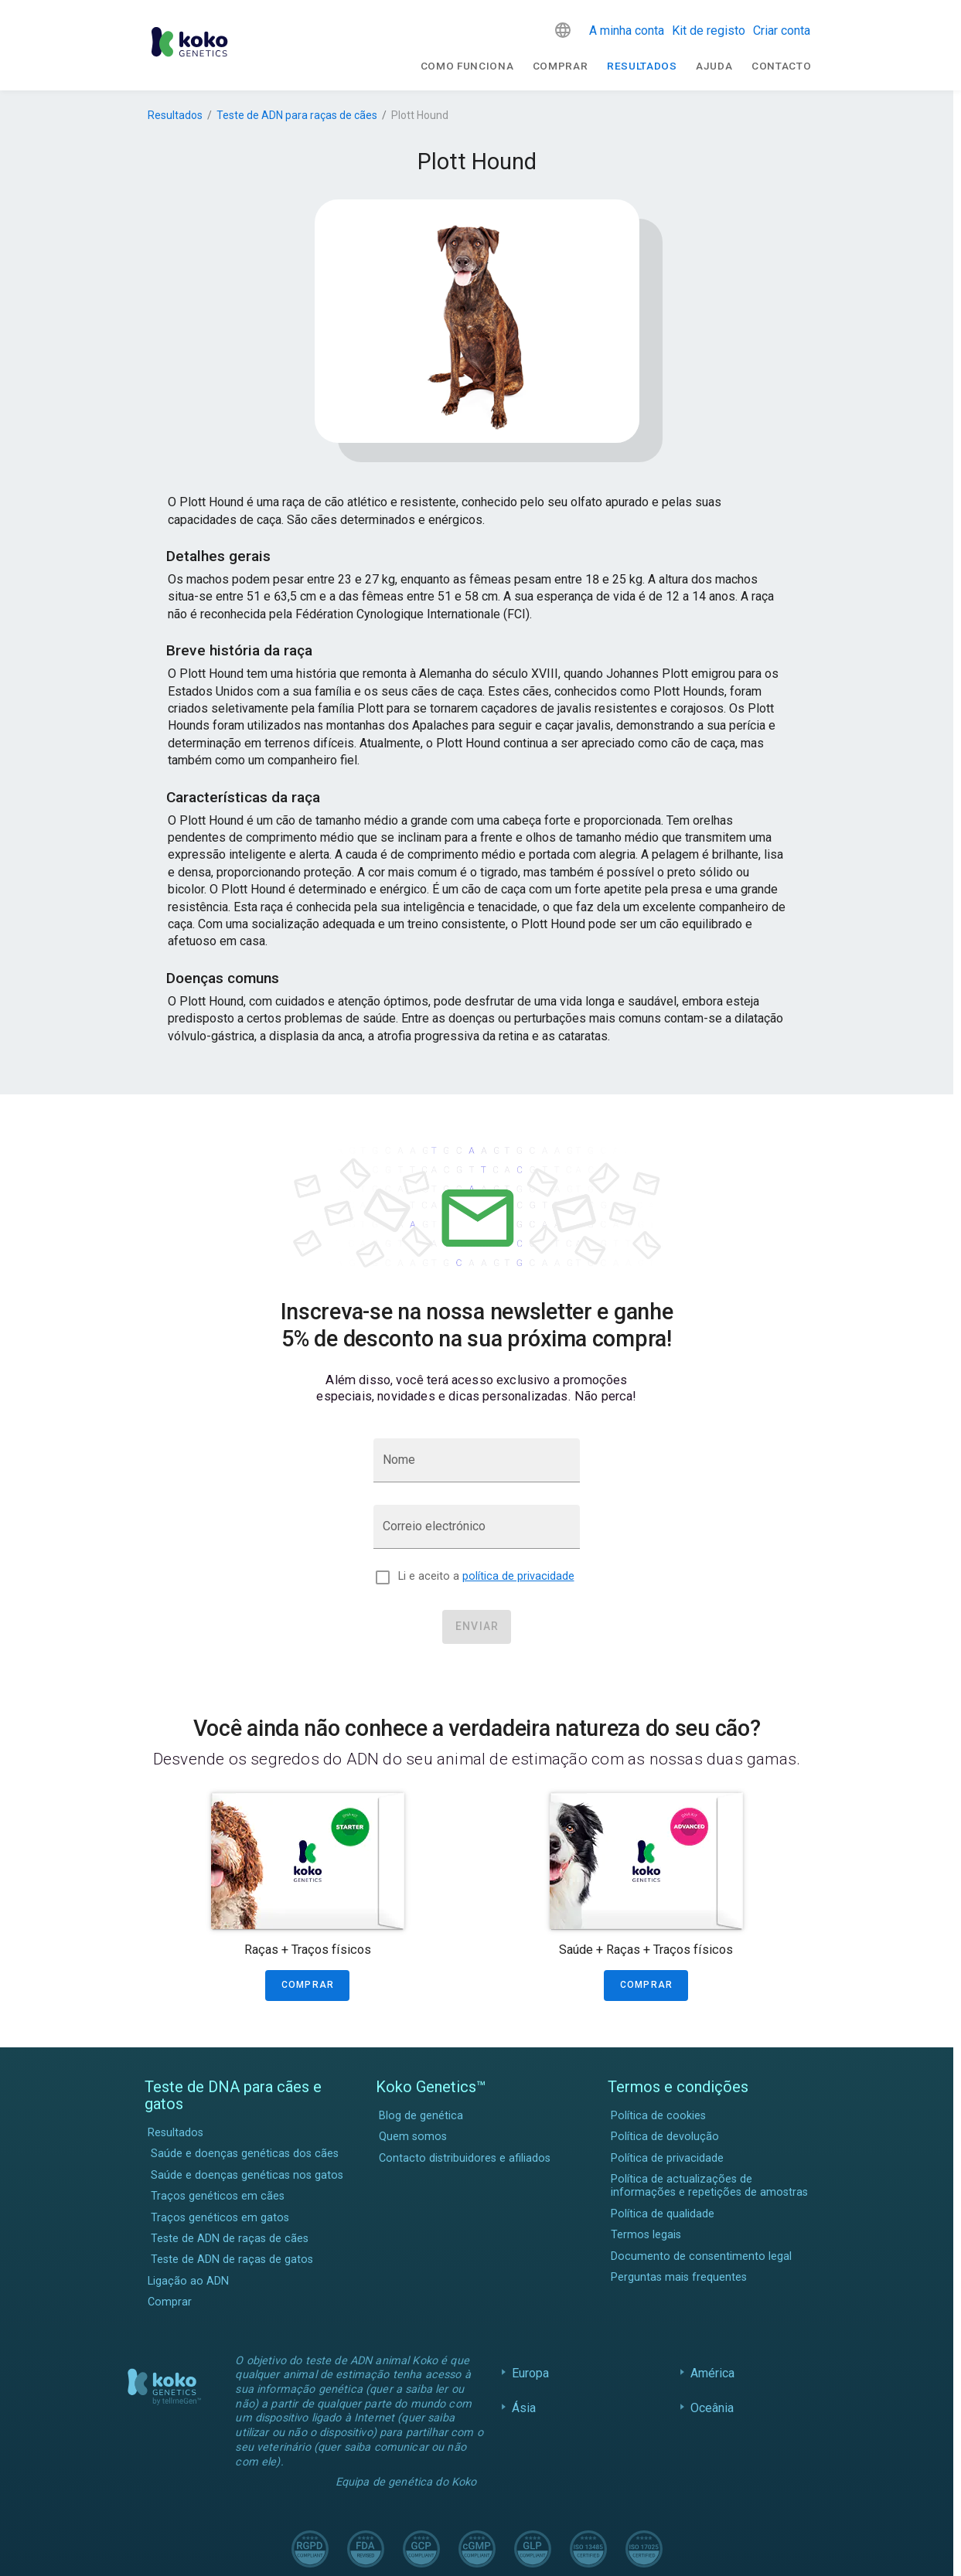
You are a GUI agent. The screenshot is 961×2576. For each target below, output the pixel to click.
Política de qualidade (662, 2213)
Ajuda (714, 66)
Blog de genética (421, 2115)
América (712, 2373)
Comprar (560, 66)
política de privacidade (518, 1576)
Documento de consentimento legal (701, 2256)
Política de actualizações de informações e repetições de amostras (709, 2186)
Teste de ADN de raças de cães (229, 2238)
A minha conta (626, 30)
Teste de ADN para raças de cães (296, 115)
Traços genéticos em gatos (220, 2217)
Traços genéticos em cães (218, 2196)
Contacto (781, 66)
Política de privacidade (667, 2158)
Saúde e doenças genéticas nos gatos (247, 2175)
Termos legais (646, 2234)
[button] (562, 30)
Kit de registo (708, 30)
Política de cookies (658, 2115)
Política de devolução (665, 2136)
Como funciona (467, 66)
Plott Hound (419, 115)
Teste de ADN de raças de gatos (232, 2259)
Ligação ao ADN (188, 2281)
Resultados (642, 66)
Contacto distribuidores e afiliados (464, 2158)
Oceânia (712, 2408)
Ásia (524, 2408)
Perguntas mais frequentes (679, 2277)
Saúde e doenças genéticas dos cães (245, 2153)
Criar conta (781, 30)
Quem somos (413, 2136)
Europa (531, 2373)
